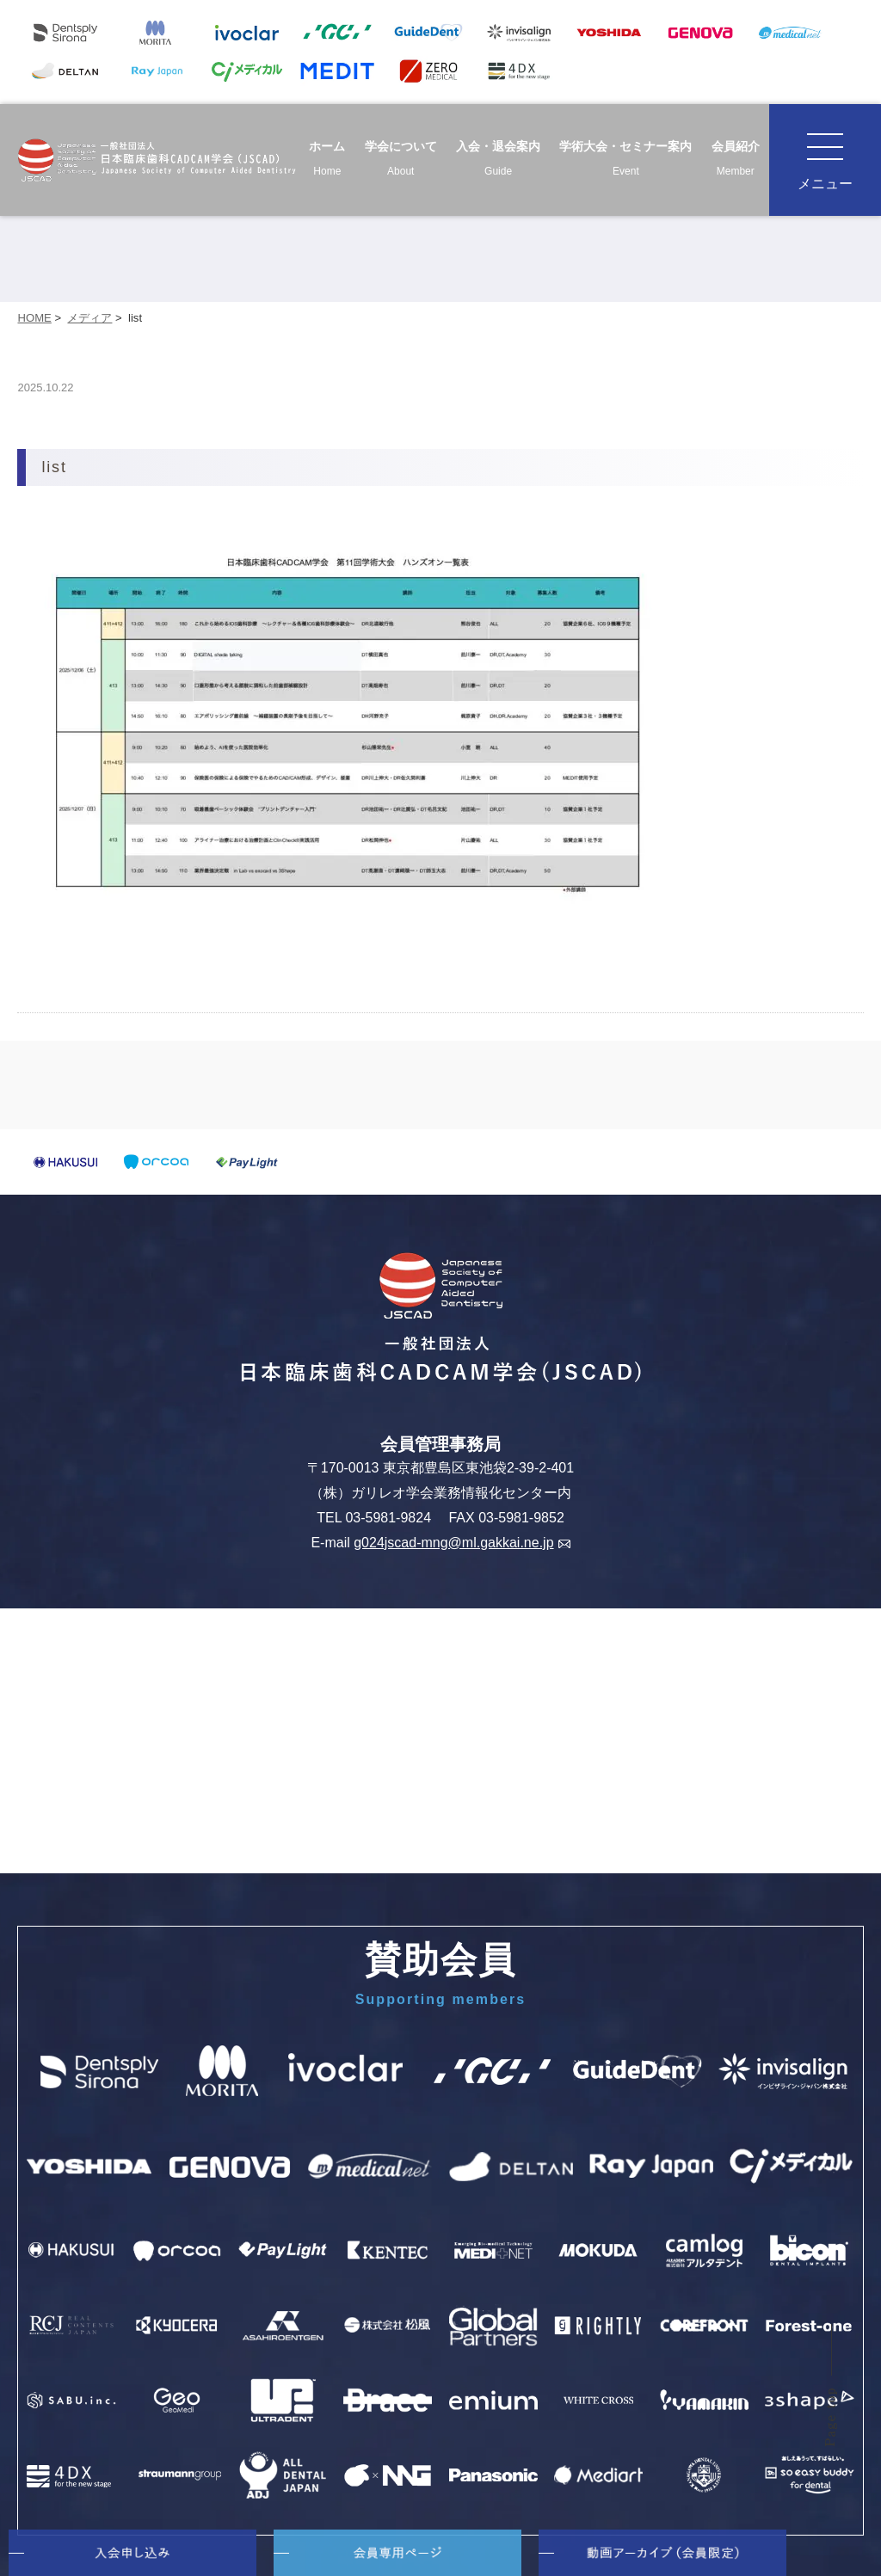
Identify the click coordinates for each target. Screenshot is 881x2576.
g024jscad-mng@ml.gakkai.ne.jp (462, 1542)
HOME (34, 317)
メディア (89, 317)
